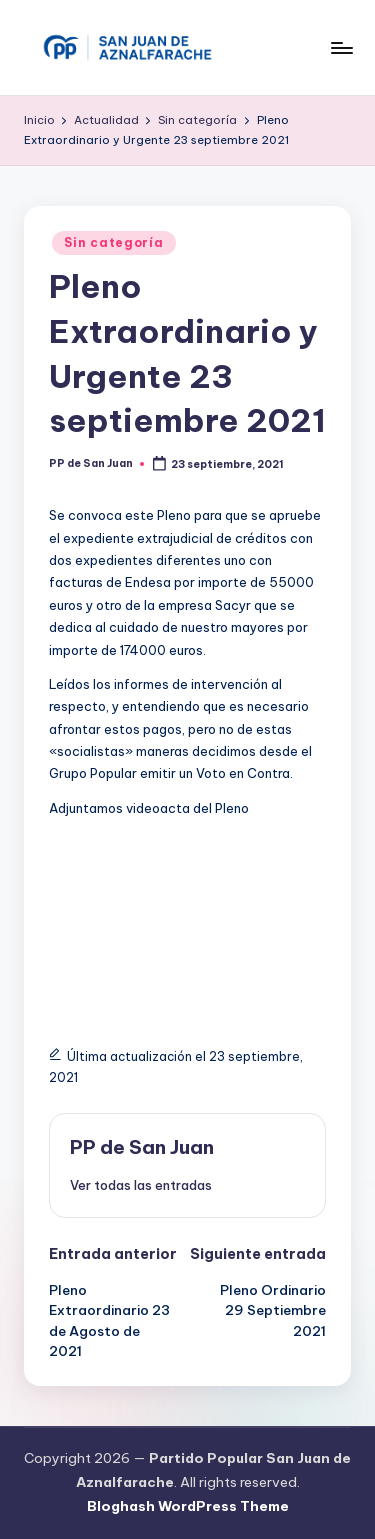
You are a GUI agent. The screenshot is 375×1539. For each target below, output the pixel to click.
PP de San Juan (142, 1147)
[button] (141, 1185)
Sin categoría (113, 242)
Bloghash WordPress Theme (188, 1506)
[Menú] (341, 47)
